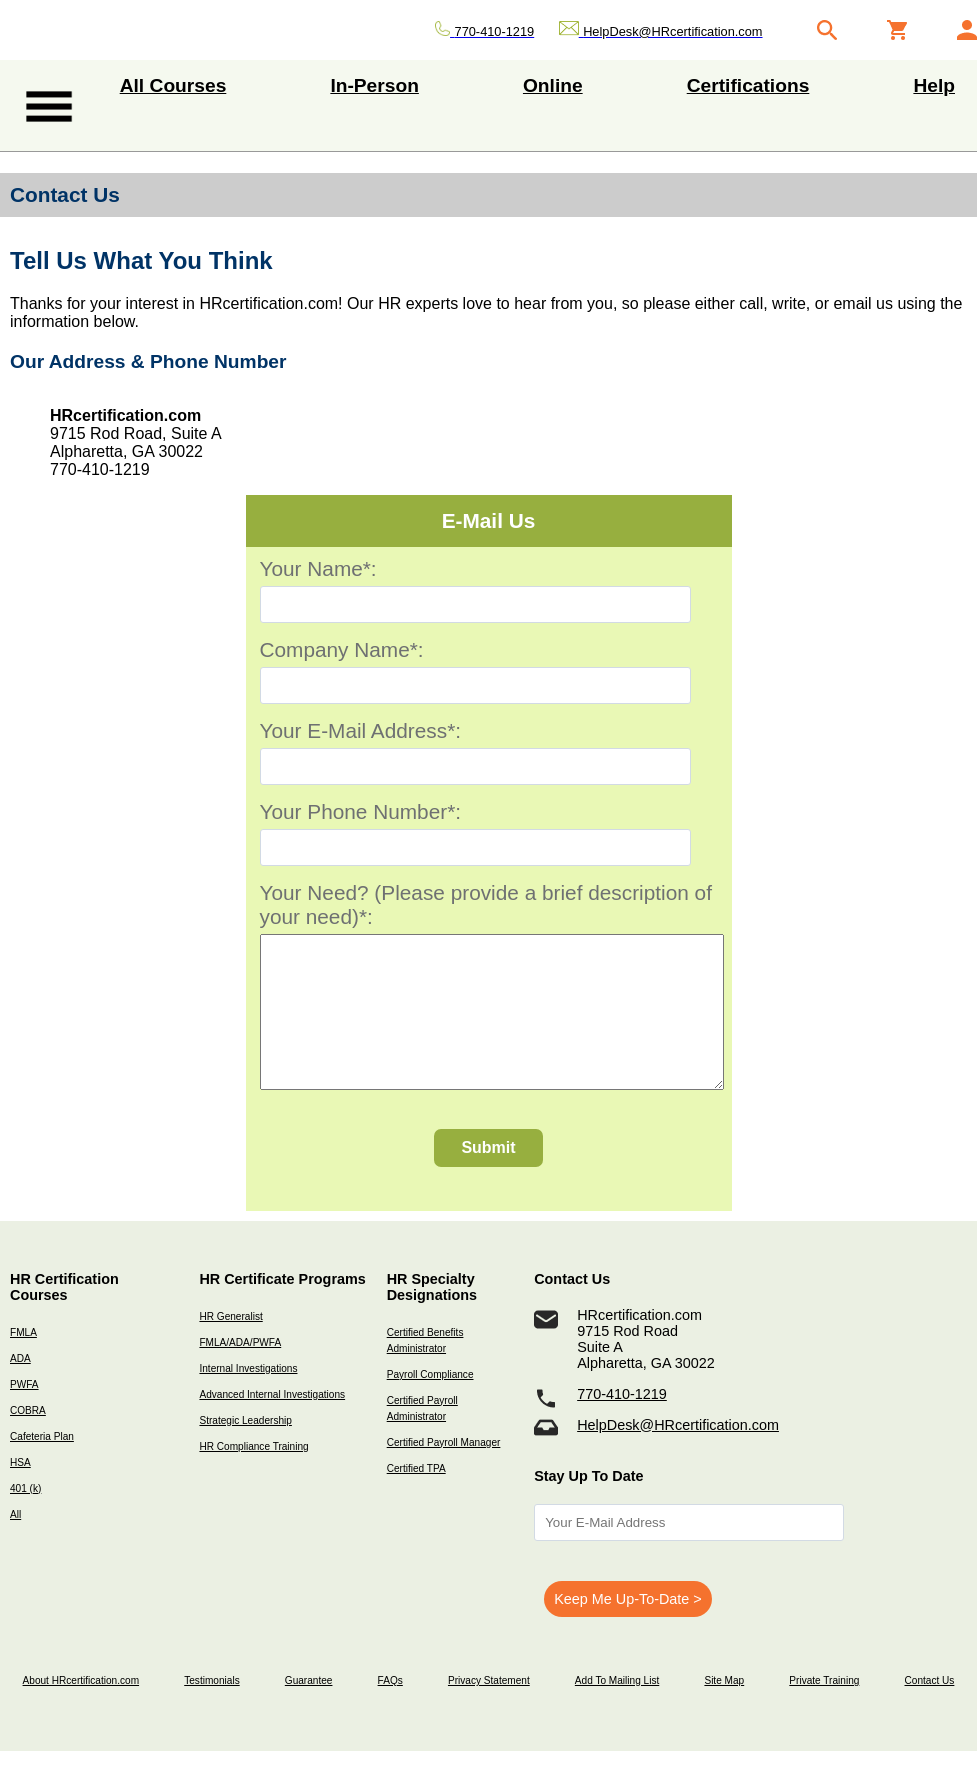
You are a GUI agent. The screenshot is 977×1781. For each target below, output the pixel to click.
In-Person (374, 85)
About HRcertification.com (81, 1710)
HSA (20, 1492)
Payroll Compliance (430, 1404)
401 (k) (25, 1518)
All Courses (173, 85)
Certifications (748, 85)
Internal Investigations (248, 1398)
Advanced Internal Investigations (272, 1424)
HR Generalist (230, 1346)
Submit (488, 1177)
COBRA (28, 1440)
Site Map (724, 1710)
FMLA (23, 1362)
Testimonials (211, 1710)
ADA (20, 1388)
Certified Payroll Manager (444, 1472)
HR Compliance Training (253, 1476)
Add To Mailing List (617, 1710)
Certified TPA (416, 1498)
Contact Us (930, 1710)
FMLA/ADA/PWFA (240, 1372)
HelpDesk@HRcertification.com (678, 1455)
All (15, 1544)
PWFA (24, 1414)
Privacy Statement (489, 1710)
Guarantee (309, 1710)
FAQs (390, 1710)
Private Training (824, 1710)
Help (934, 85)
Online (553, 85)
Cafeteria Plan (42, 1466)
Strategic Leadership (245, 1450)
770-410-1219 (622, 1424)
